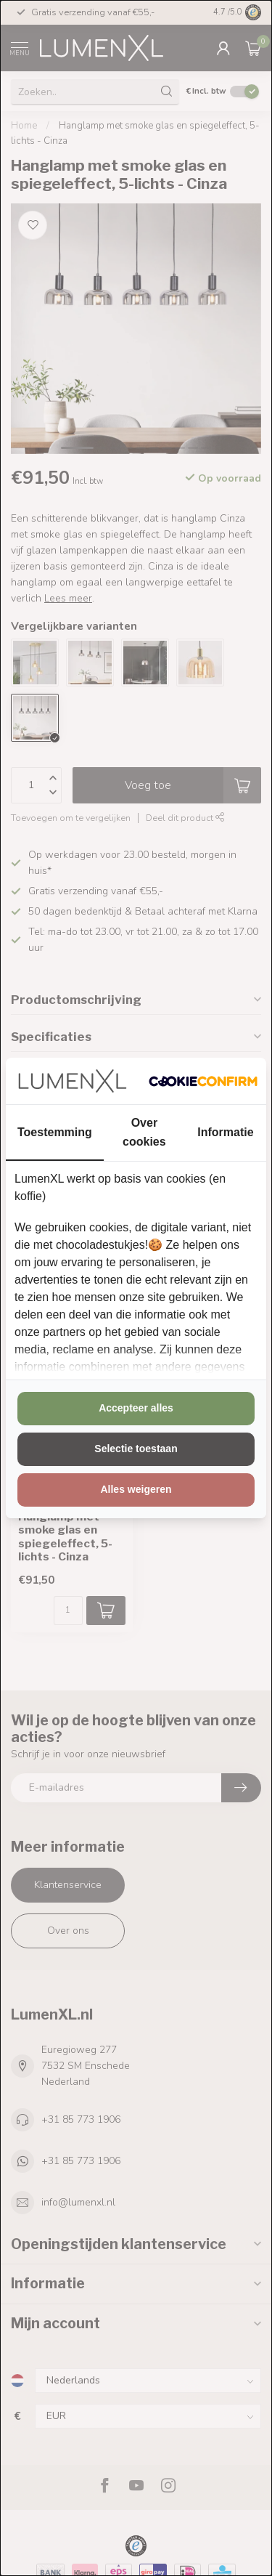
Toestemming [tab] (54, 1132)
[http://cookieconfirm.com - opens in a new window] (203, 1081)
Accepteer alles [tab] (136, 1408)
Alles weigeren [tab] (135, 1489)
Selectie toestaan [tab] (135, 1448)
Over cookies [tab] (144, 1132)
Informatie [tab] (225, 1132)
